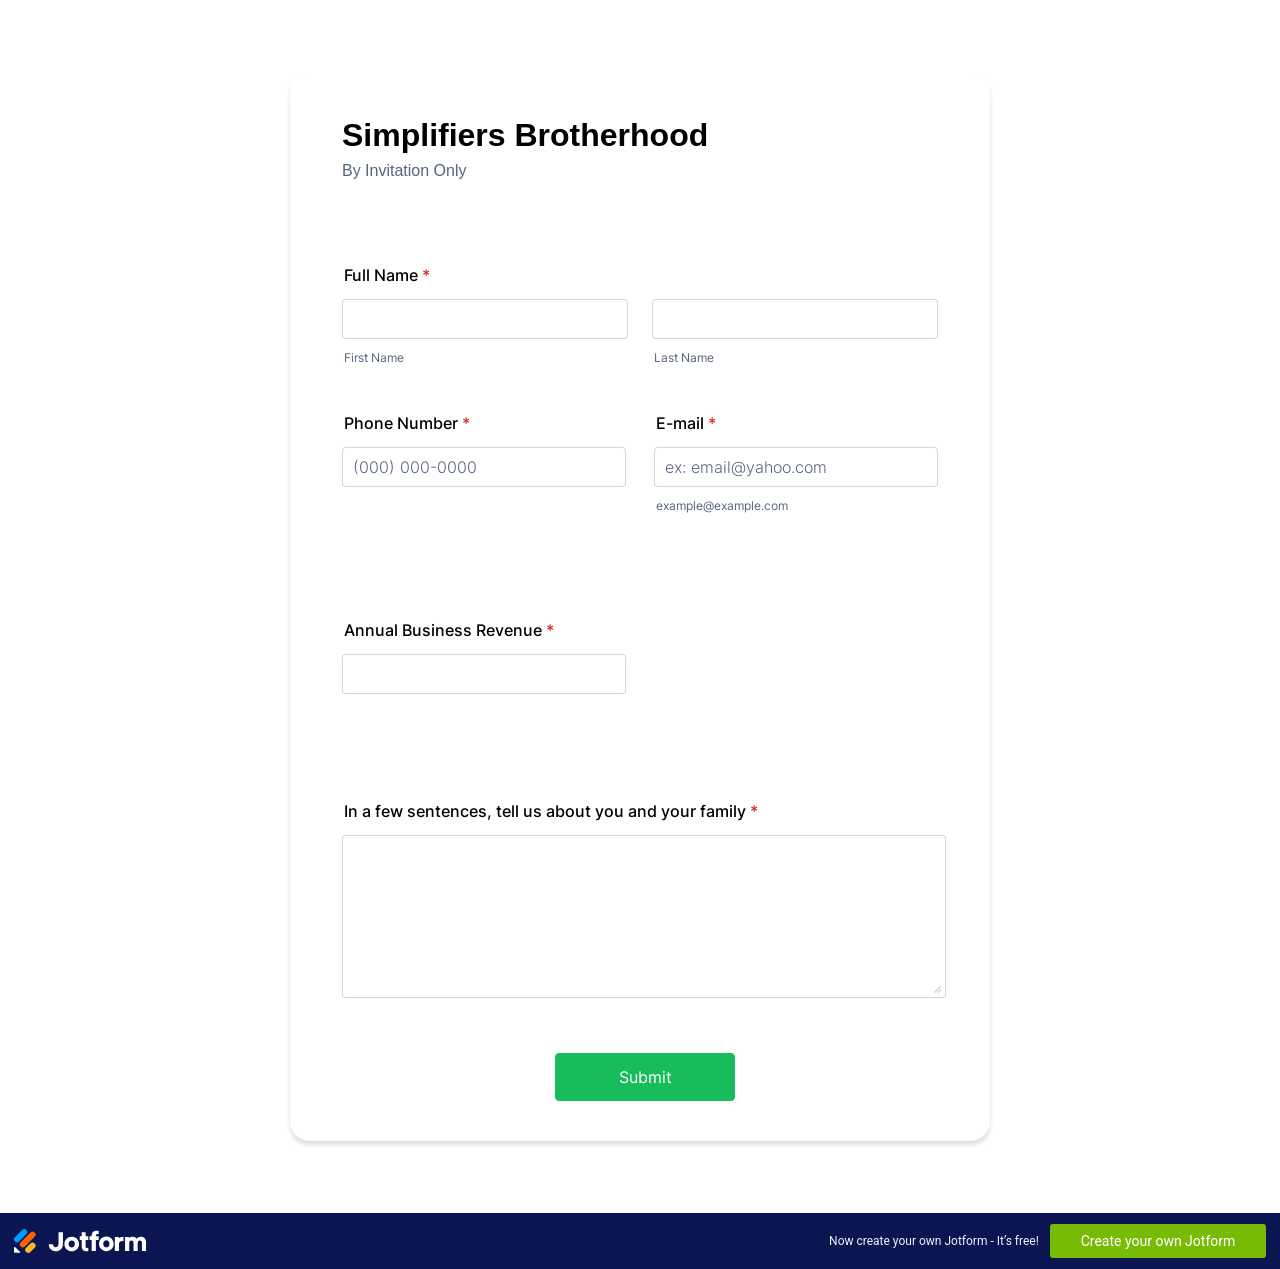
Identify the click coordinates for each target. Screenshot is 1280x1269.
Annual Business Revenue (449, 630)
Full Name (387, 275)
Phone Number (407, 423)
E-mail (686, 423)
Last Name (684, 357)
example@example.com (722, 505)
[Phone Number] (484, 467)
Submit (645, 1077)
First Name (374, 357)
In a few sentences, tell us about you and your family (551, 811)
